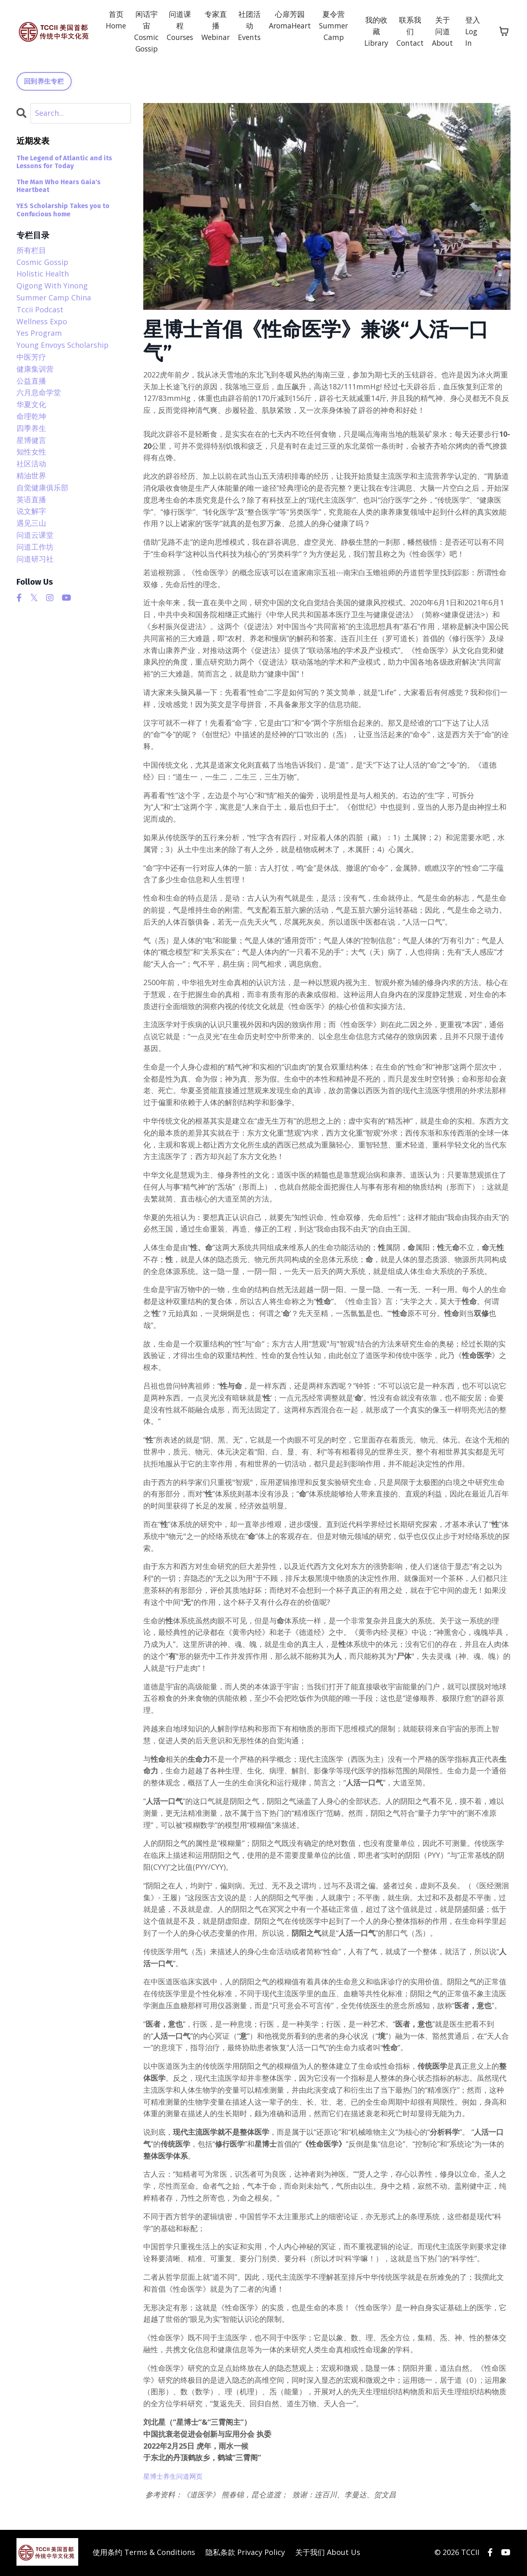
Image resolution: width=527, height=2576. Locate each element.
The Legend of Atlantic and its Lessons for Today (64, 163)
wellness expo (41, 322)
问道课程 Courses (172, 26)
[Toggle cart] (504, 32)
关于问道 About (444, 32)
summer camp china (53, 299)
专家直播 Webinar (209, 20)
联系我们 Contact (410, 32)
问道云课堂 (35, 536)
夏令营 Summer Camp (331, 26)
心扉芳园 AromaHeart (286, 20)
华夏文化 (31, 405)
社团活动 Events (244, 26)
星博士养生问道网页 (176, 2477)
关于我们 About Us (327, 2553)
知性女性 (31, 453)
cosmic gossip (42, 263)
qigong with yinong (52, 287)
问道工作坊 (35, 548)
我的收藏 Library (375, 32)
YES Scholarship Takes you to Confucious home (63, 211)
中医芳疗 (31, 358)
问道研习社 (35, 559)
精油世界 (31, 477)
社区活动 (31, 465)
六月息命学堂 (38, 393)
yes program (39, 334)
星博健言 (31, 441)
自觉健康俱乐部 (42, 489)
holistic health (42, 275)
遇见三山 (31, 524)
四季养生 (31, 429)
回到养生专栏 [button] (44, 82)
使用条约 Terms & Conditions (144, 2553)
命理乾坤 (31, 417)
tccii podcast (39, 311)
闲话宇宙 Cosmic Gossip (136, 31)
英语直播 (31, 500)
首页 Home (105, 20)
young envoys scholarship (62, 346)
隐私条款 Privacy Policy (245, 2553)
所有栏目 (31, 251)
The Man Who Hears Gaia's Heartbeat (58, 187)
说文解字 (31, 512)
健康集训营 (35, 370)
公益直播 (31, 381)
